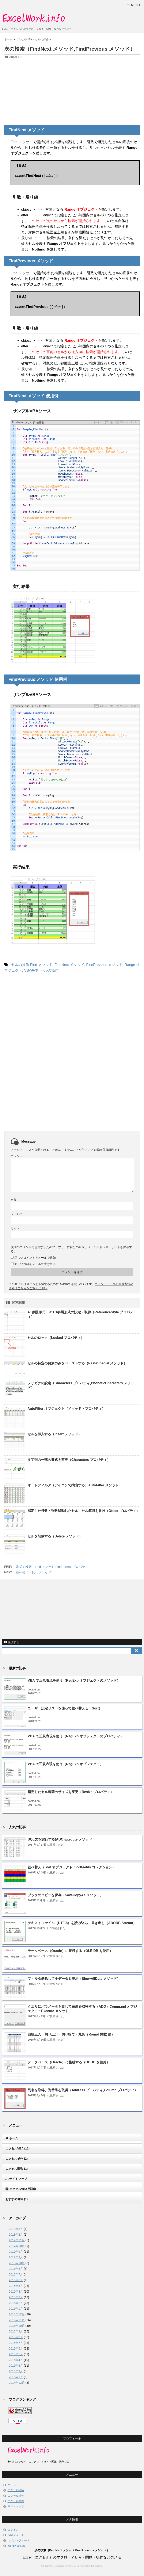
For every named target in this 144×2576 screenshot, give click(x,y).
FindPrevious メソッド (104, 965)
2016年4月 (16, 2291)
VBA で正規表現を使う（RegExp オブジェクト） (65, 1764)
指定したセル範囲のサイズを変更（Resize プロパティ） (71, 1792)
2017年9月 (16, 2251)
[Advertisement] (72, 93)
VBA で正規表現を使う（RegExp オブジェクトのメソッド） (74, 1680)
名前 (15, 1199)
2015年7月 (16, 2342)
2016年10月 (17, 2263)
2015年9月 (16, 2331)
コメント (17, 1156)
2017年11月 (17, 2240)
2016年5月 (16, 2286)
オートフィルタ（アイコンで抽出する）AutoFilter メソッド (73, 1485)
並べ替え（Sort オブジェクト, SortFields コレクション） (71, 1867)
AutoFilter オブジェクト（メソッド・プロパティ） (66, 1408)
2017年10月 (17, 2246)
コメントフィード (19, 2540)
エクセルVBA (17, 2148)
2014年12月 (17, 2382)
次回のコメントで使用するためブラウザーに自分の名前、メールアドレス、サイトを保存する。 (71, 1249)
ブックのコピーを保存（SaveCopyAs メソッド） (65, 1895)
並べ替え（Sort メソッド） (35, 1572)
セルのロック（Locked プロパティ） (55, 1337)
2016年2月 (16, 2303)
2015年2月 (16, 2371)
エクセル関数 (16, 2168)
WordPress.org (17, 2545)
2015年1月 (16, 2377)
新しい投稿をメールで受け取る (35, 1264)
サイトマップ (16, 2506)
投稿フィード (16, 2535)
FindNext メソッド (69, 965)
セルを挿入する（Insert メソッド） (54, 1434)
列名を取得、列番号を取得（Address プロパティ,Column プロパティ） (83, 2090)
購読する (11, 1642)
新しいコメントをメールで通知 (35, 1257)
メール (16, 1214)
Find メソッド (41, 965)
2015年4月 (16, 2360)
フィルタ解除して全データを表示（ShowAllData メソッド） (74, 1978)
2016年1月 (16, 2308)
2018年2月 (16, 2234)
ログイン (13, 2529)
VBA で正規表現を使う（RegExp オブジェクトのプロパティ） (76, 1736)
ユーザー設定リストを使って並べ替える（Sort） (65, 1708)
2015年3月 (16, 2365)
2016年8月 (16, 2268)
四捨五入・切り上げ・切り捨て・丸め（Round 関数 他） (71, 2034)
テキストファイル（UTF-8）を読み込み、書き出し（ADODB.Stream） (82, 1923)
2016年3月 (16, 2297)
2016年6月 (16, 2280)
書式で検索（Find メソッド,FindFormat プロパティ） (53, 1566)
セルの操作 (20, 965)
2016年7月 (16, 2274)
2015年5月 (16, 2354)
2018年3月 (16, 2229)
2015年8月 (16, 2337)
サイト (15, 1228)
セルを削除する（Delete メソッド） (54, 1536)
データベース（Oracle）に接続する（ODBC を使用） (69, 2062)
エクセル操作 (16, 2158)
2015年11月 (17, 2320)
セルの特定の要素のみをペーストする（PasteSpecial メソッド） (77, 1363)
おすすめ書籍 (16, 2199)
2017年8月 (16, 2257)
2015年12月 (17, 2314)
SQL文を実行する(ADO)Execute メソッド (60, 1839)
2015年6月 (16, 2348)
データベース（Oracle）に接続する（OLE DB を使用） (70, 1951)
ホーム (12, 2485)
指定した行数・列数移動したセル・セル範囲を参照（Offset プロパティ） (83, 1511)
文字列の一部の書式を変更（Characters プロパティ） (68, 1459)
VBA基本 (31, 970)
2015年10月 (17, 2325)
